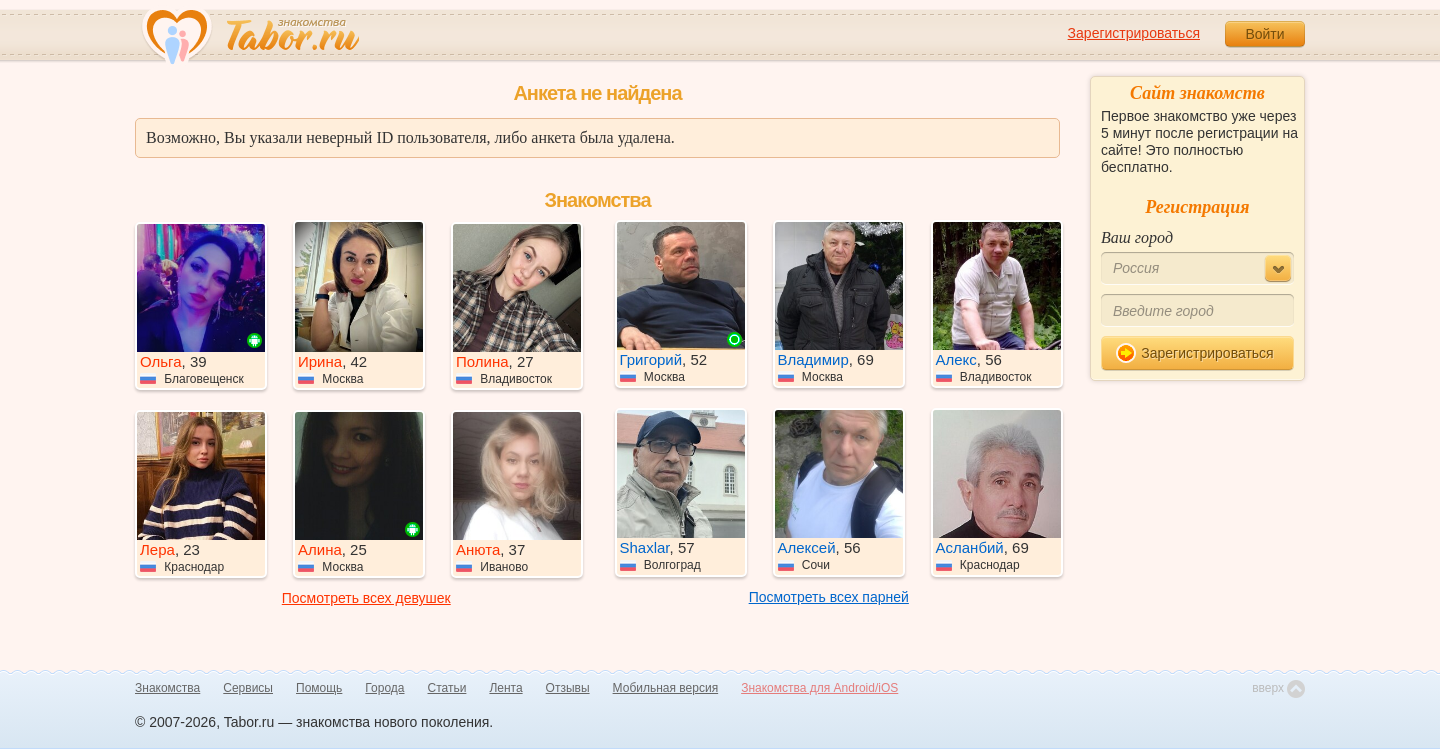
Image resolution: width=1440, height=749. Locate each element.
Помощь (319, 688)
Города (384, 688)
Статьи (447, 688)
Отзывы (568, 688)
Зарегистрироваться (1134, 33)
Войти (1264, 34)
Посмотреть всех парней (829, 597)
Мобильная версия (666, 688)
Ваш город (1137, 237)
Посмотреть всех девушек (366, 598)
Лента (505, 688)
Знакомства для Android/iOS (819, 688)
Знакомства (167, 688)
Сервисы (248, 688)
